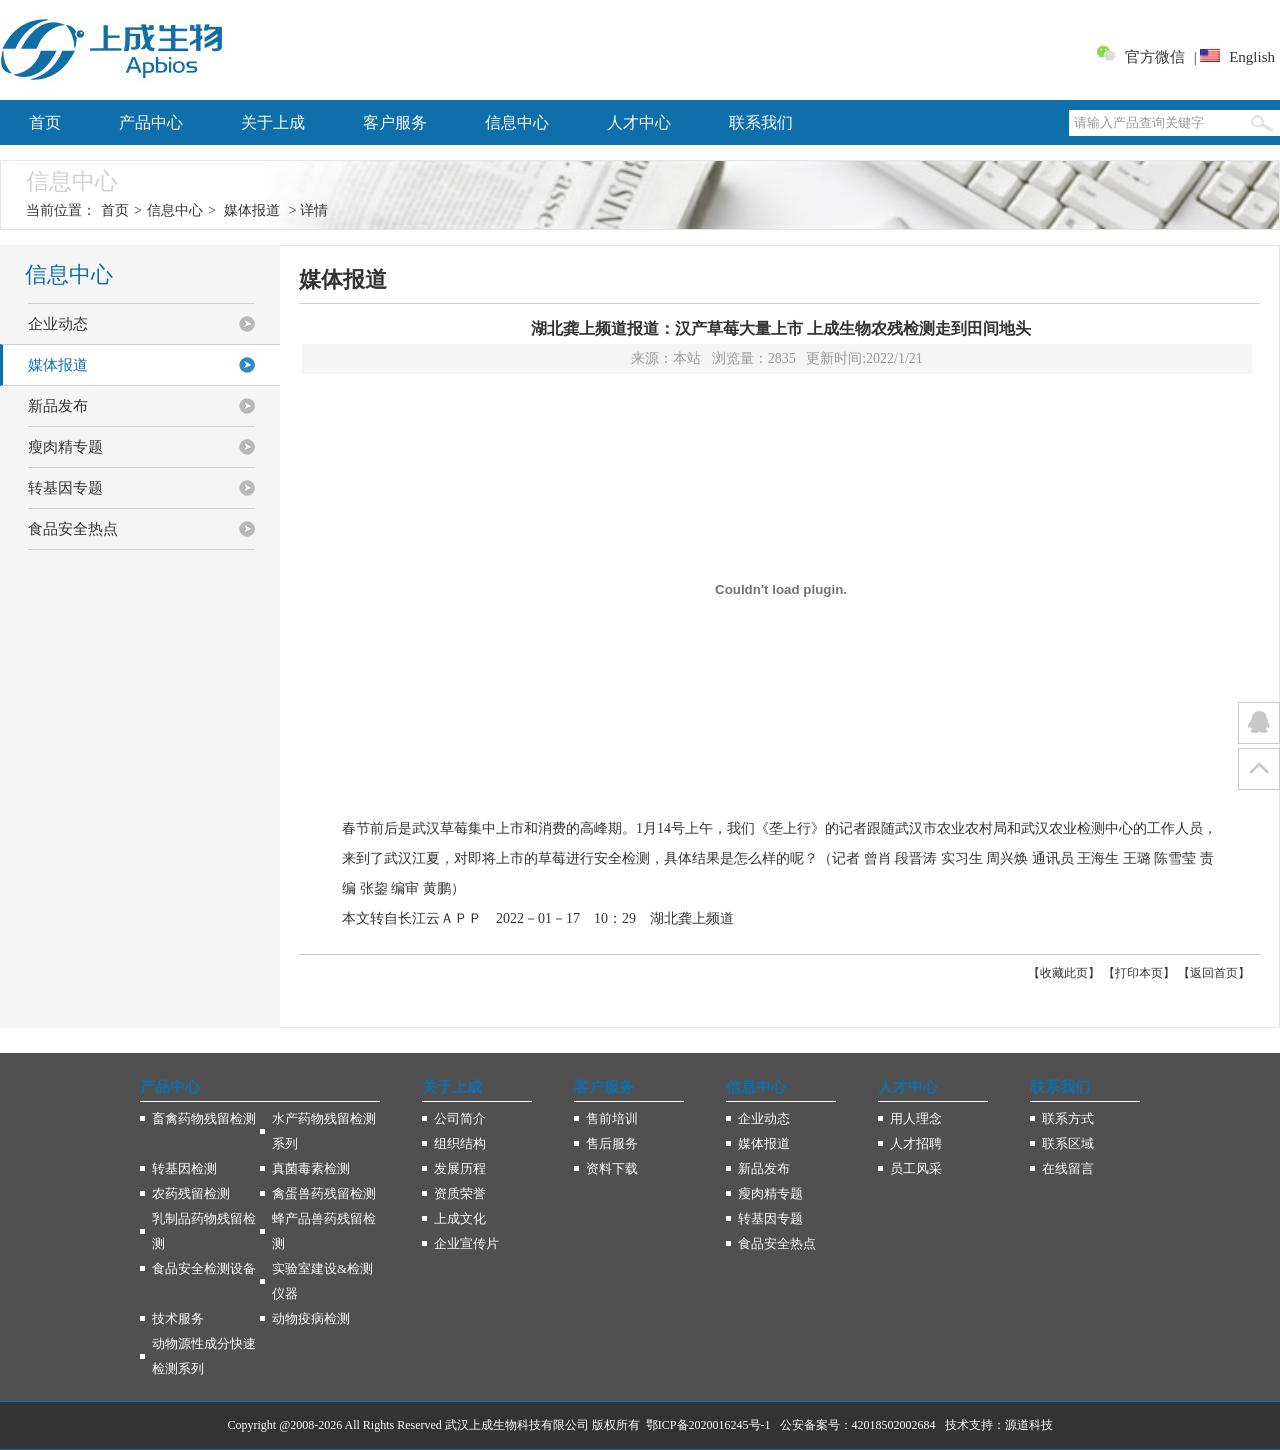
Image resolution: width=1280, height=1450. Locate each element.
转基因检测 (184, 1168)
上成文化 (460, 1218)
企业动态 (58, 324)
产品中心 (151, 122)
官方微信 (1155, 57)
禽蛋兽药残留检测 (324, 1193)
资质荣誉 (460, 1193)
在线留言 (1068, 1168)
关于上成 (273, 122)
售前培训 (612, 1118)
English (1252, 57)
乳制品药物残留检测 (204, 1231)
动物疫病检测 (311, 1318)
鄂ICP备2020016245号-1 (708, 1425)
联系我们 (761, 122)
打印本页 (1139, 973)
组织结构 (460, 1143)
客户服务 (395, 122)
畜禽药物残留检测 (204, 1118)
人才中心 (639, 122)
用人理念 (916, 1118)
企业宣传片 (466, 1243)
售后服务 (612, 1143)
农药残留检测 (191, 1193)
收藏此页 (1064, 973)
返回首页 (1214, 973)
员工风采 (916, 1168)
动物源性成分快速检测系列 (204, 1356)
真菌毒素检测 (311, 1168)
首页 (45, 122)
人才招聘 (916, 1143)
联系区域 (1068, 1143)
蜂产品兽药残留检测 (324, 1231)
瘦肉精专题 (65, 447)
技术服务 (178, 1318)
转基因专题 (65, 488)
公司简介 (460, 1118)
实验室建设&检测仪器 (322, 1281)
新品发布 (58, 406)
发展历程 (460, 1168)
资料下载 (612, 1168)
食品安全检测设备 (204, 1268)
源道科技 (1029, 1425)
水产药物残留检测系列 (324, 1131)
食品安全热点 (73, 529)
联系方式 (1068, 1118)
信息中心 (517, 122)
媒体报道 (252, 210)
